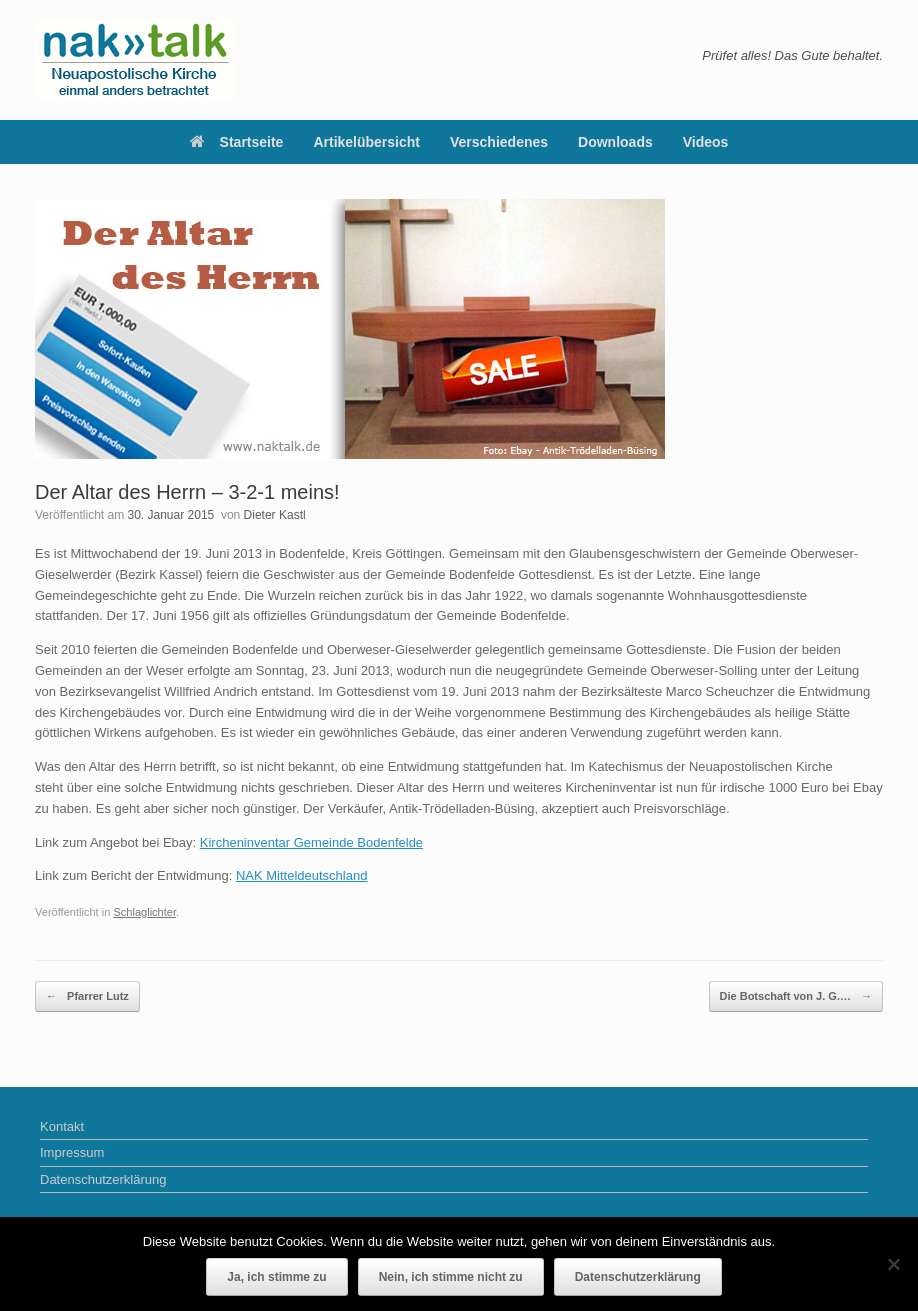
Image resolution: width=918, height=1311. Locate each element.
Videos (706, 142)
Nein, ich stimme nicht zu (451, 1277)
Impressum (72, 1152)
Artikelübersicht (366, 142)
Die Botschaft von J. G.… (796, 996)
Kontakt (62, 1126)
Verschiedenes (499, 142)
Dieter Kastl (275, 515)
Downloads (615, 142)
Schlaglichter (144, 912)
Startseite (237, 142)
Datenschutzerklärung (103, 1179)
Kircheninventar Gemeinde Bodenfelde (311, 842)
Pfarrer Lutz (87, 996)
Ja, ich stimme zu (276, 1277)
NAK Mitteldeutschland (302, 875)
